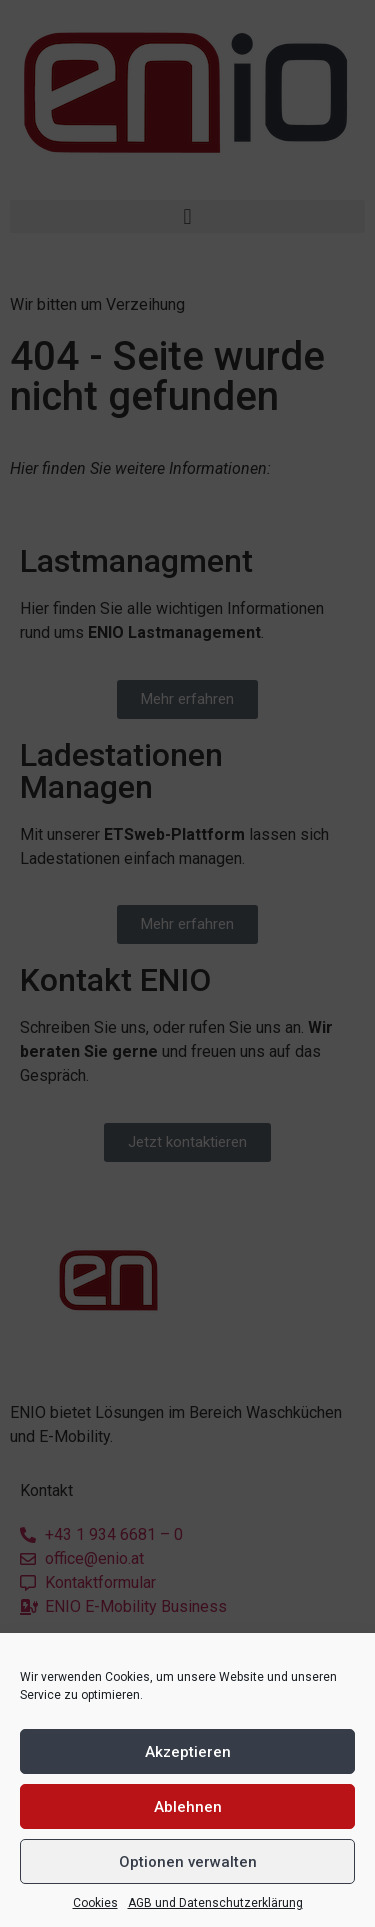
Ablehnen (188, 1807)
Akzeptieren (188, 1752)
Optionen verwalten (188, 1862)
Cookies (95, 1903)
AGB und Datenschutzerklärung (215, 1903)
